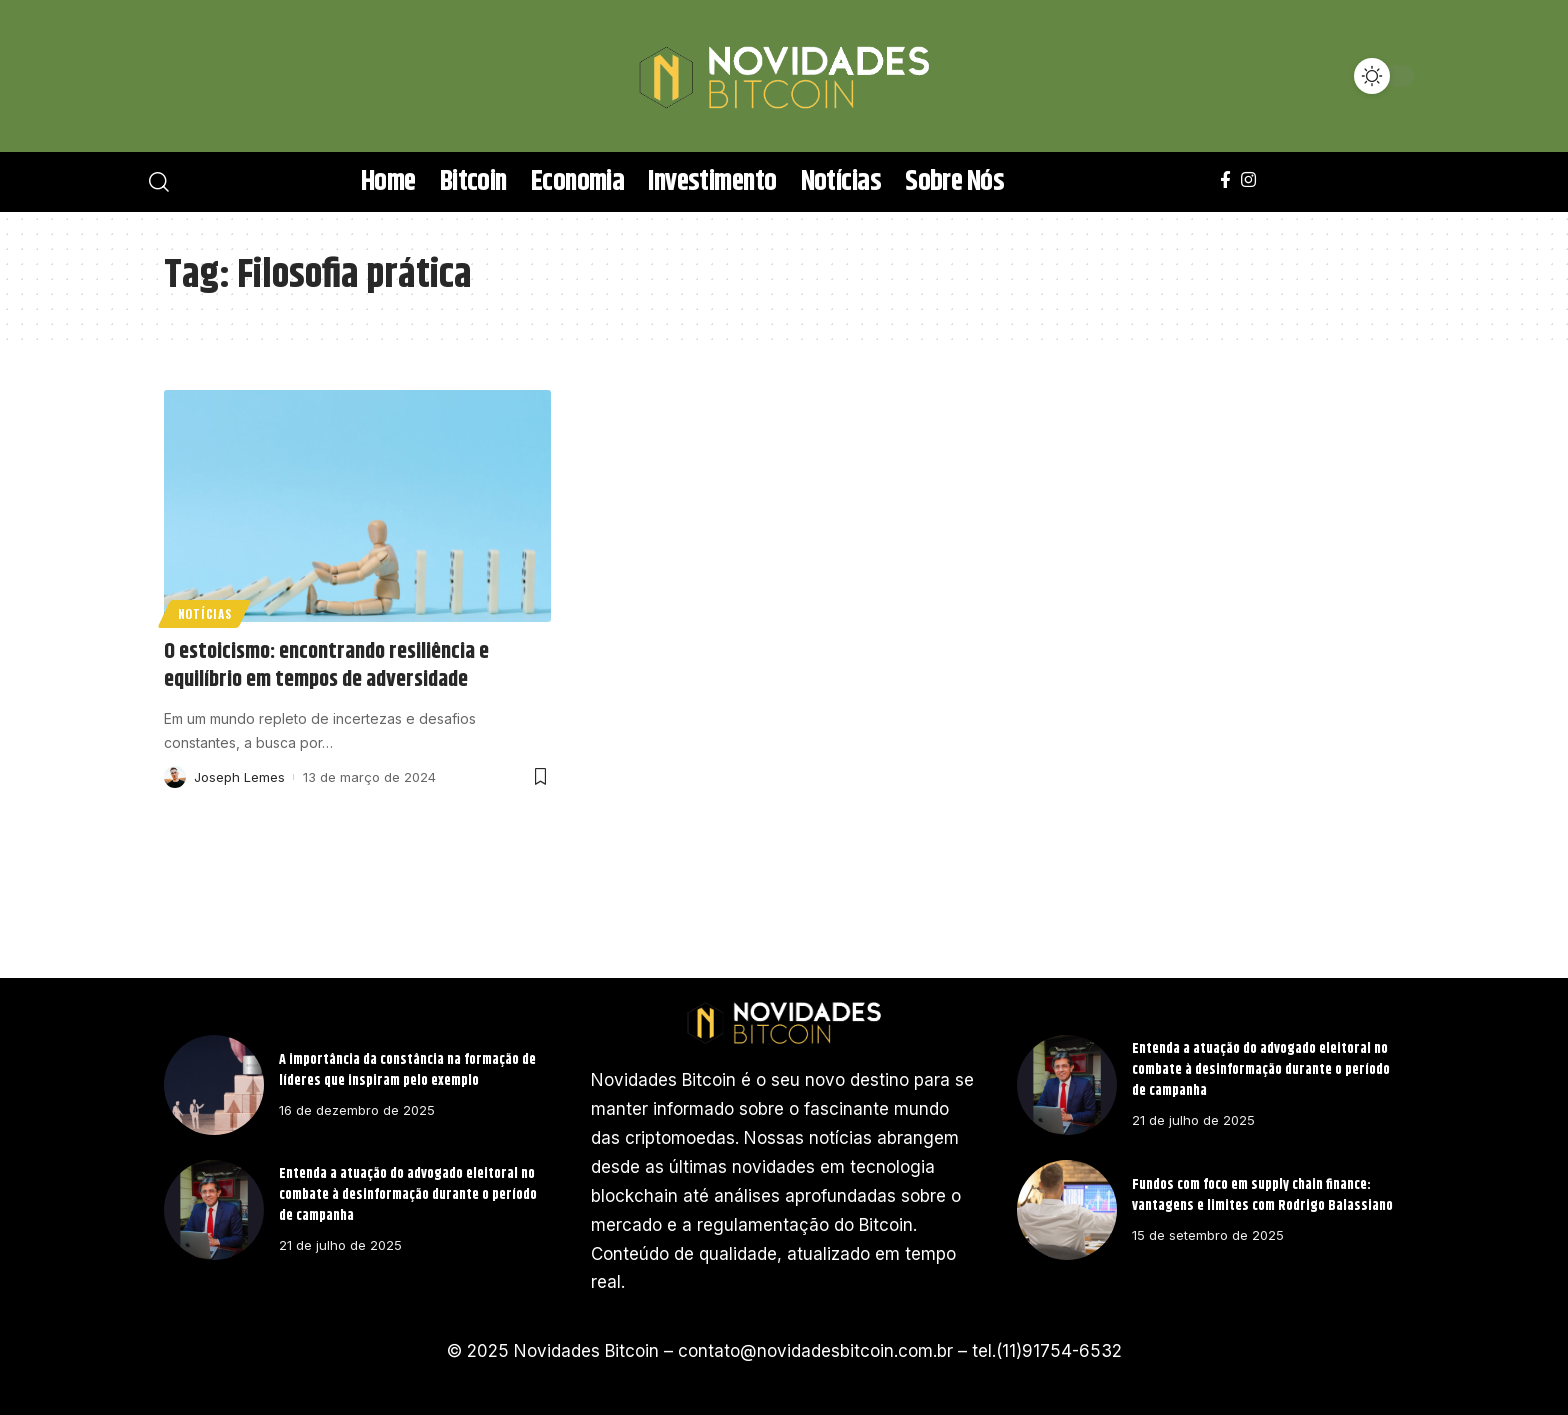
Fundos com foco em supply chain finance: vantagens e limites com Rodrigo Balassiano (1262, 1195)
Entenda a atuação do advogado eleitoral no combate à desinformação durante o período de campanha (408, 1195)
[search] (189, 76)
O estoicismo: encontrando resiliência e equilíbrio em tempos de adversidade (326, 666)
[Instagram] (1248, 180)
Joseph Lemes (239, 777)
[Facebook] (1225, 180)
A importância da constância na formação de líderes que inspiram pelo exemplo (407, 1070)
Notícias (205, 613)
